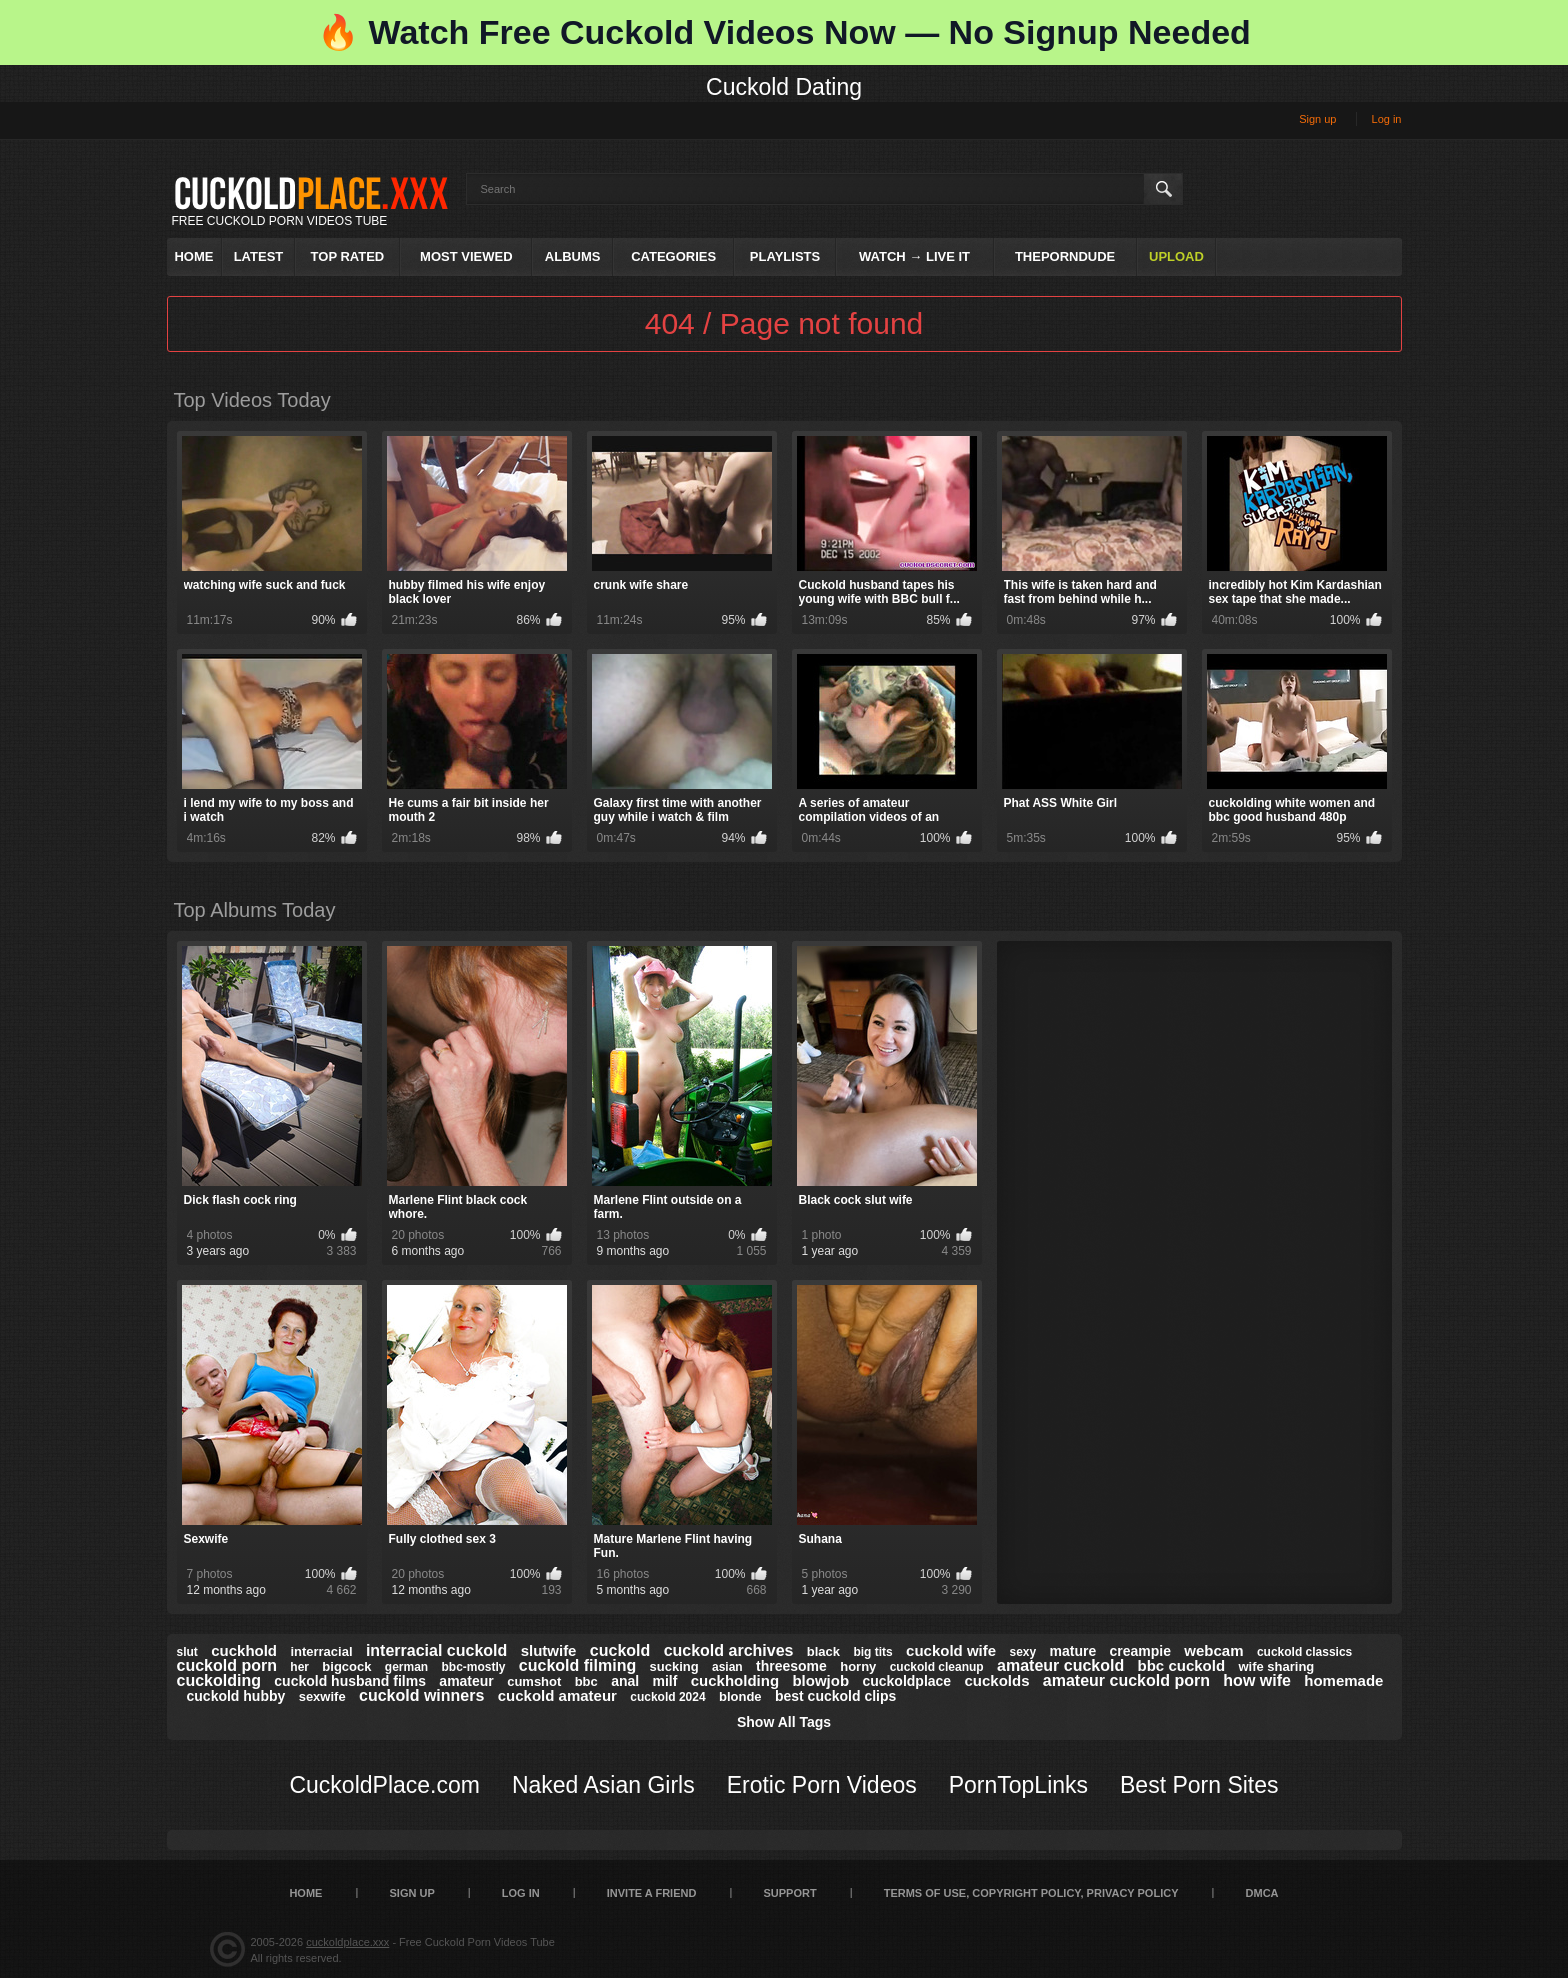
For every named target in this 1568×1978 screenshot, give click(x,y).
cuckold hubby (236, 1696)
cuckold (620, 1650)
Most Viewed (466, 256)
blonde (740, 1696)
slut (187, 1652)
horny (858, 1666)
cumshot (534, 1681)
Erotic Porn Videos (822, 1785)
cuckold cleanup (937, 1667)
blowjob (820, 1680)
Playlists (785, 256)
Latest (259, 256)
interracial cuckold (436, 1650)
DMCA (1262, 1893)
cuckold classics (1304, 1652)
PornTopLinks (1018, 1785)
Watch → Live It (914, 256)
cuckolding (219, 1680)
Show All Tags (784, 1722)
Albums (573, 256)
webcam (1213, 1650)
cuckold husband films (350, 1681)
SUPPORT (789, 1893)
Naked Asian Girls (603, 1785)
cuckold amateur (557, 1695)
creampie (1140, 1651)
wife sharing (1276, 1666)
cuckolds (996, 1680)
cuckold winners (421, 1695)
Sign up (1317, 119)
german (406, 1667)
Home (193, 256)
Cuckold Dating (784, 87)
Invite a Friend (652, 1893)
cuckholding (735, 1680)
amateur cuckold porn (1126, 1680)
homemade (1343, 1680)
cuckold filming (577, 1665)
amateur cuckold (1060, 1665)
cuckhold (244, 1650)
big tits (872, 1652)
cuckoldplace (906, 1681)
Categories (673, 256)
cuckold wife (951, 1650)
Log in (1387, 119)
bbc (586, 1681)
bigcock (346, 1666)
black (823, 1651)
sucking (674, 1666)
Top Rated (348, 256)
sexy (1022, 1652)
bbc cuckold (1182, 1665)
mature (1073, 1651)
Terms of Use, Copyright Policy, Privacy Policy (1031, 1893)
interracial (321, 1651)
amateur (466, 1681)
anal (625, 1681)
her (299, 1667)
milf (665, 1681)
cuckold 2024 (667, 1697)
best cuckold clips (835, 1696)
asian (727, 1667)
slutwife (549, 1650)
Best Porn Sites (1199, 1785)
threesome (791, 1666)
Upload (1176, 256)
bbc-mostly (474, 1667)
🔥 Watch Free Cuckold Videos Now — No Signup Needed (784, 32)
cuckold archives (729, 1650)
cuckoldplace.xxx (347, 1942)
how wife (1257, 1680)
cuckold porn (227, 1665)
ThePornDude (1065, 256)
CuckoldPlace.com (384, 1785)
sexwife (322, 1696)
